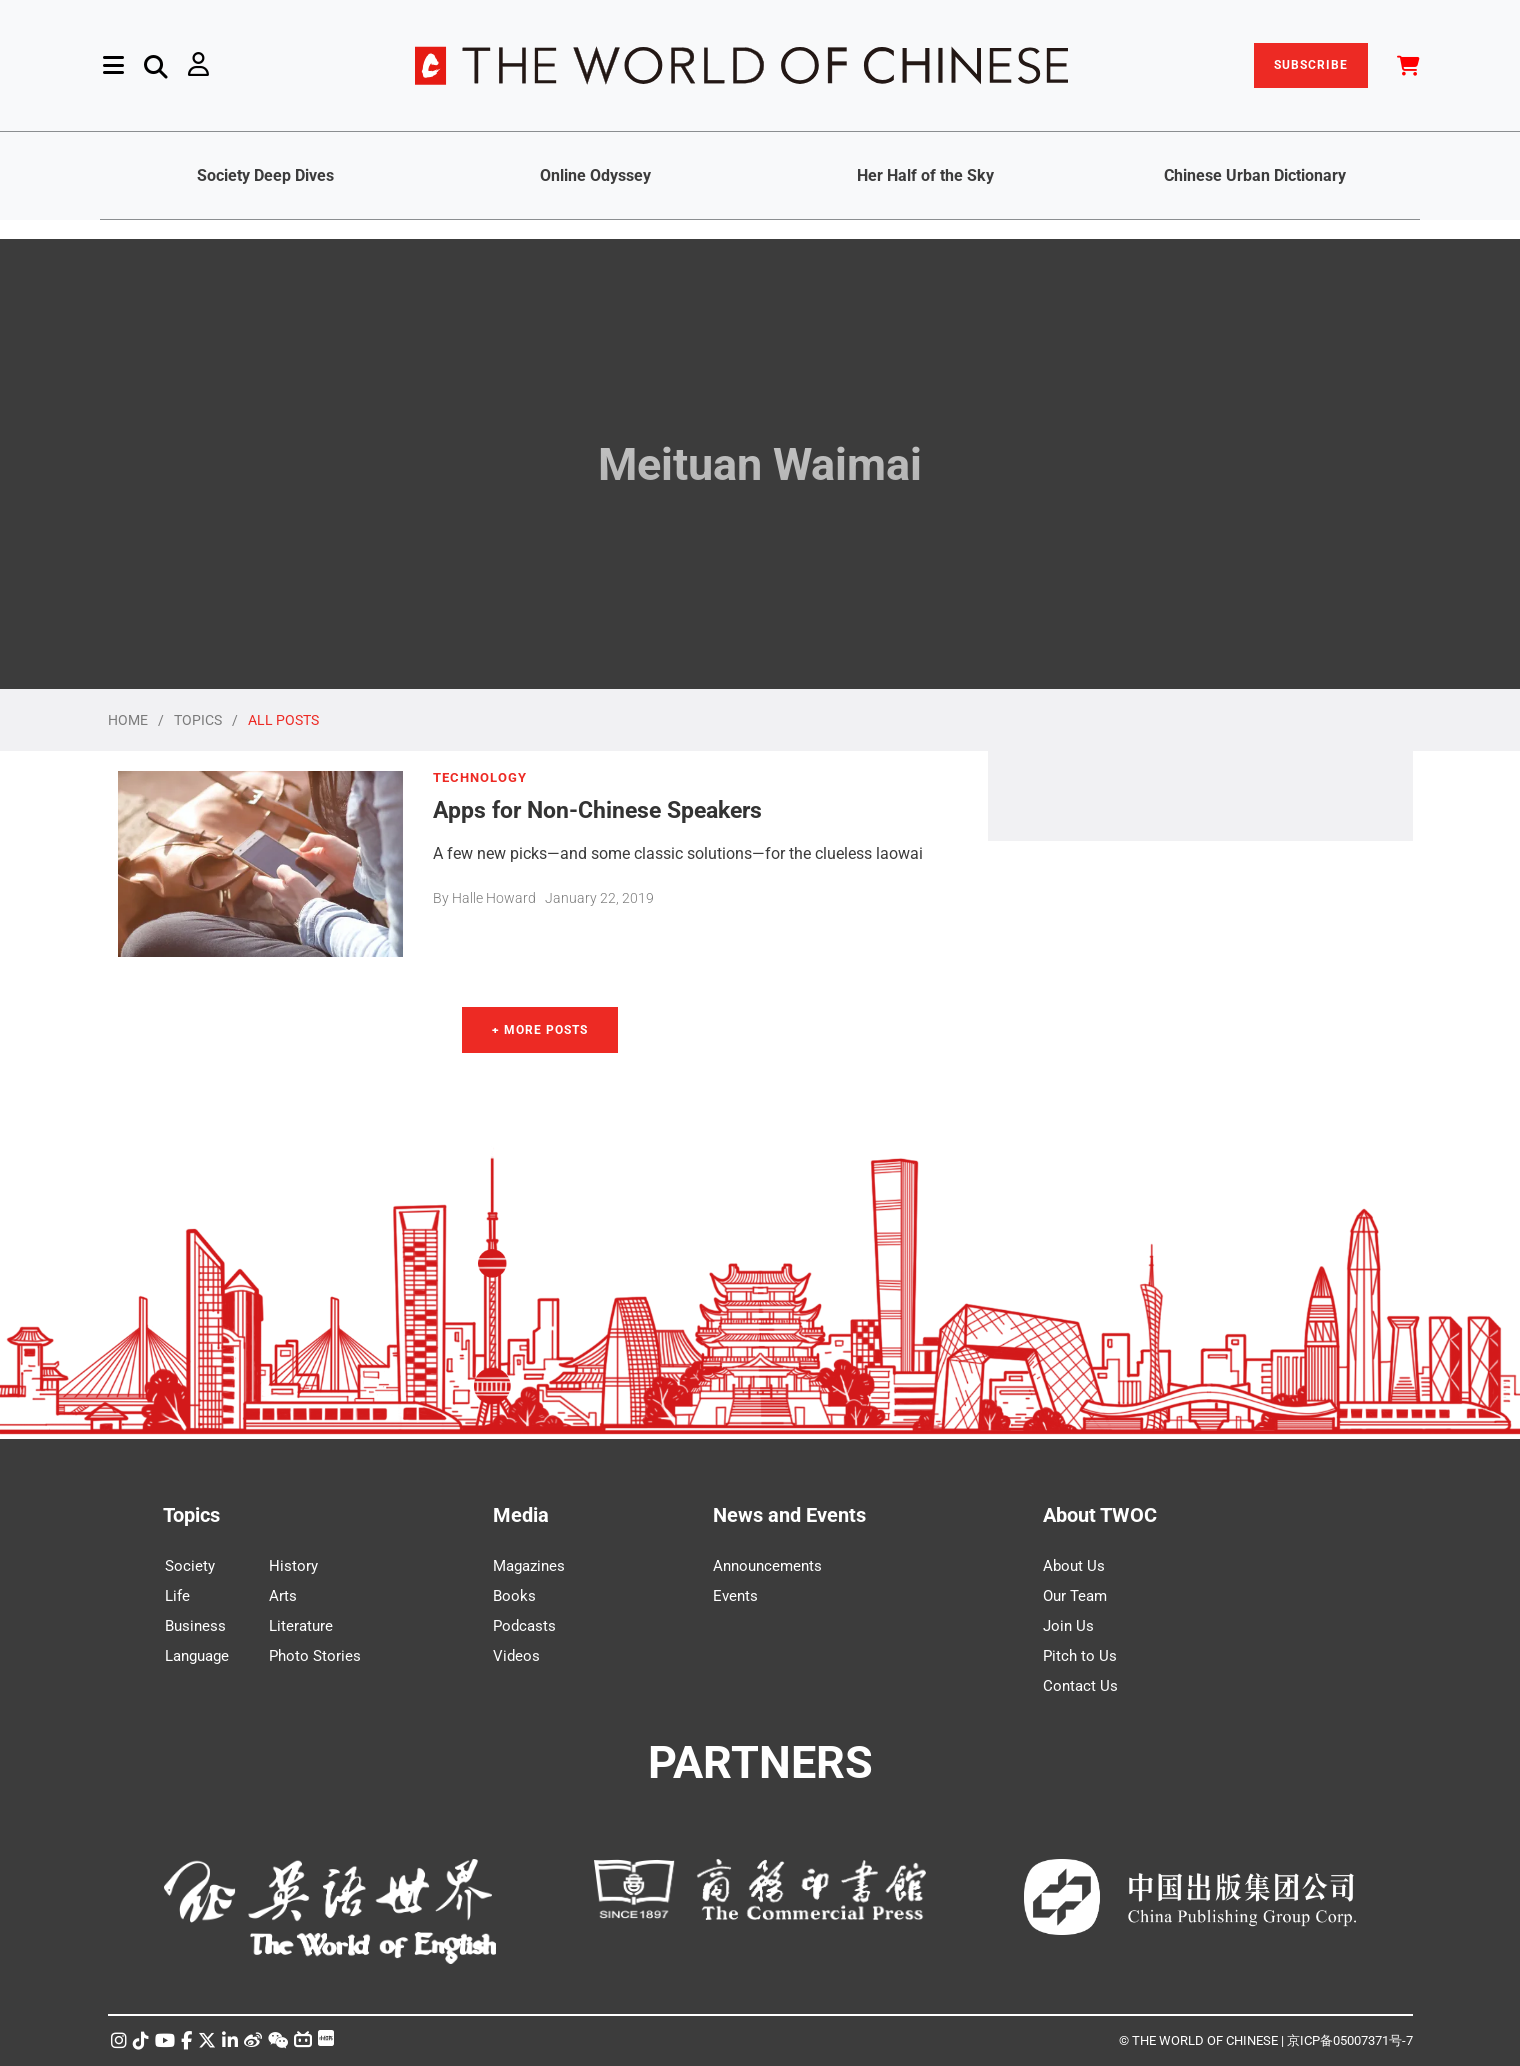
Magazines (529, 1566)
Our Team (1075, 1596)
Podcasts (524, 1626)
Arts (283, 1596)
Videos (516, 1656)
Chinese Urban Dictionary (1255, 175)
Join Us (1068, 1626)
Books (514, 1596)
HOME (128, 720)
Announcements (767, 1566)
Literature (301, 1626)
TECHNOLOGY (480, 778)
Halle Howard (494, 898)
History (293, 1566)
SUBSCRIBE (1311, 65)
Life (177, 1596)
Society (190, 1566)
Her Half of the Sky (925, 175)
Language (197, 1656)
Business (195, 1626)
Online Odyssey (595, 175)
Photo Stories (315, 1656)
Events (735, 1596)
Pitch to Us (1080, 1656)
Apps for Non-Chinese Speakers (597, 810)
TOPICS (198, 720)
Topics (191, 1515)
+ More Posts (540, 1030)
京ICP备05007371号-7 (1350, 2040)
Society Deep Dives (265, 175)
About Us (1074, 1566)
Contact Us (1080, 1686)
